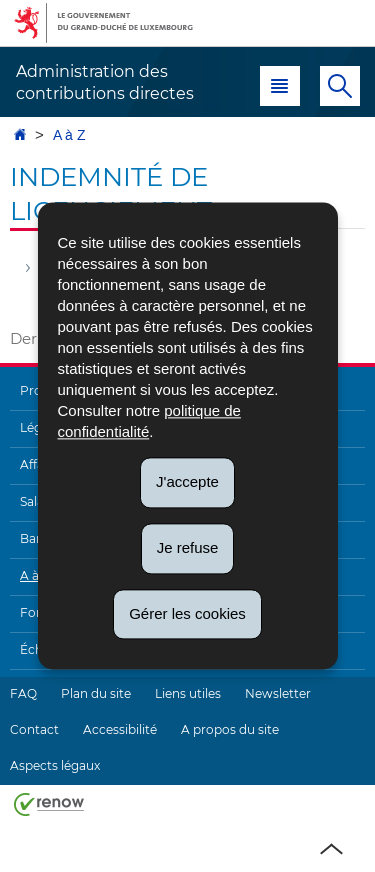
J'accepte (187, 481)
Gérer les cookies (187, 613)
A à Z (69, 135)
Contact (34, 729)
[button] (280, 86)
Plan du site (96, 693)
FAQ (23, 693)
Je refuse (188, 547)
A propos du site (230, 729)
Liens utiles (188, 693)
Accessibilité (120, 729)
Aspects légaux (55, 765)
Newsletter (278, 693)
